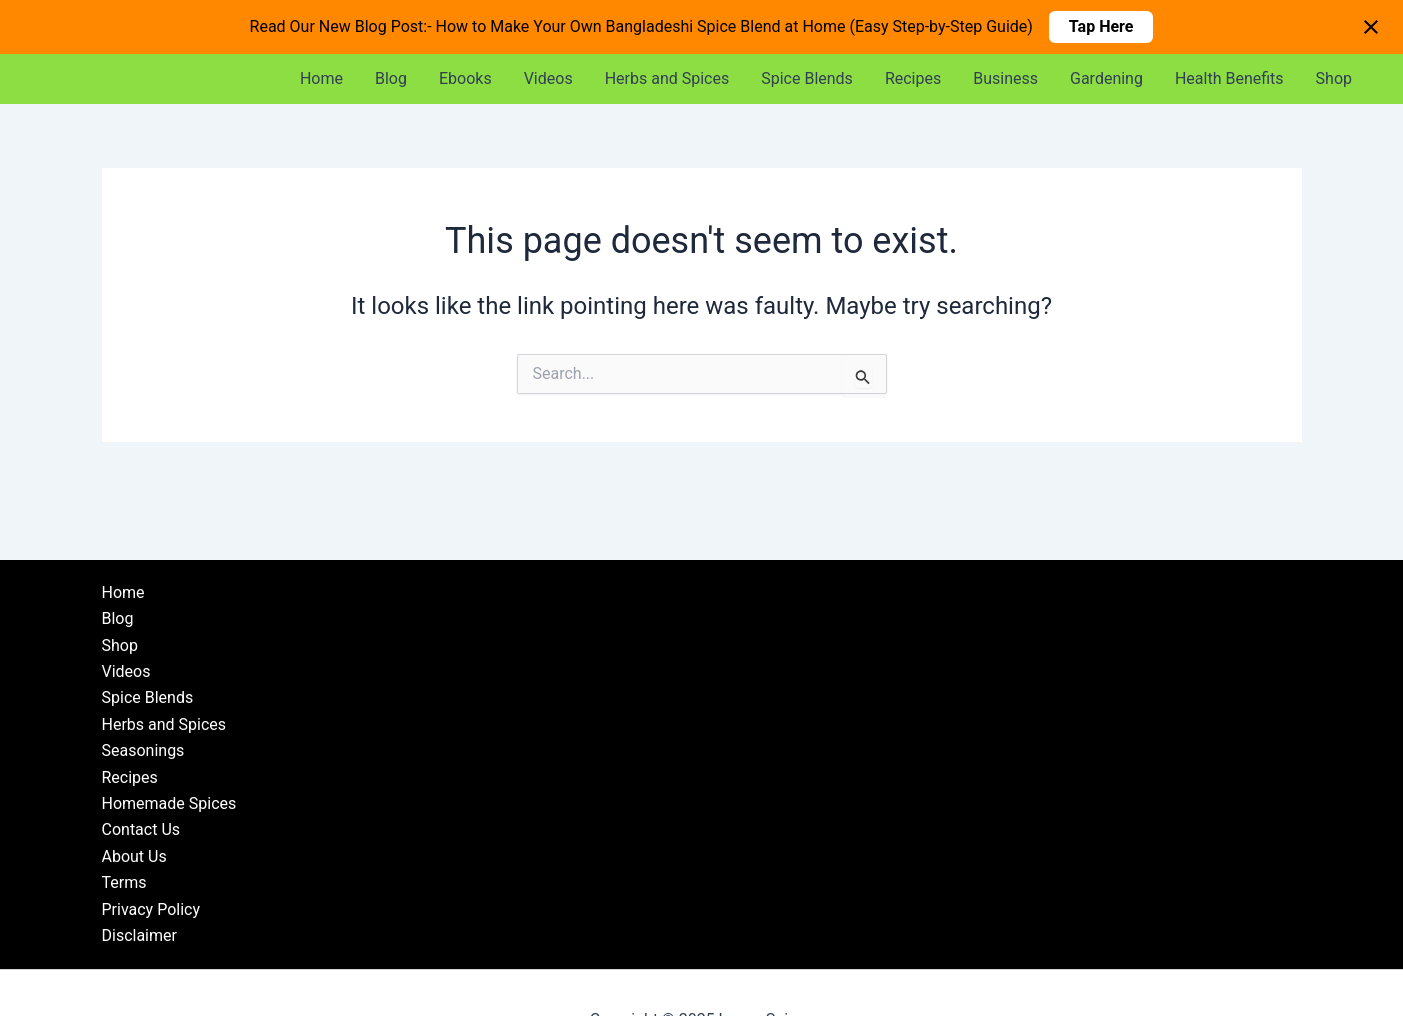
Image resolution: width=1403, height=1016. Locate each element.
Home (321, 78)
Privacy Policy (151, 909)
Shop (1334, 78)
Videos (548, 78)
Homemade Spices (169, 803)
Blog (391, 78)
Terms (124, 882)
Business (1005, 78)
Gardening (1106, 78)
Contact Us (141, 829)
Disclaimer (139, 935)
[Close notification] (1371, 27)
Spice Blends (807, 78)
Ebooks (465, 78)
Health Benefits (1229, 78)
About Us (134, 856)
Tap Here (1101, 26)
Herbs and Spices (667, 78)
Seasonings (143, 750)
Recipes (913, 78)
